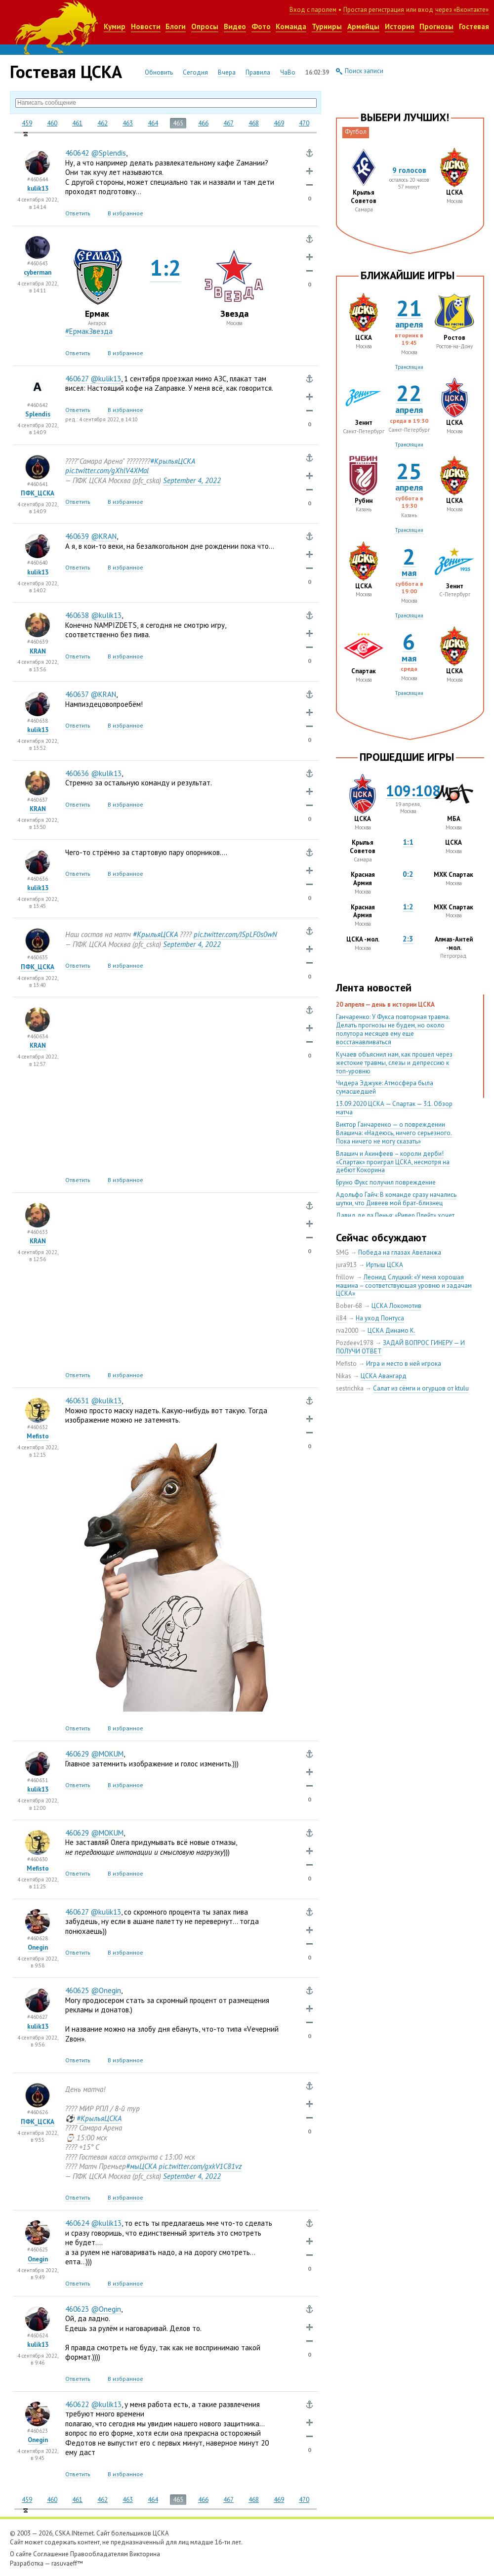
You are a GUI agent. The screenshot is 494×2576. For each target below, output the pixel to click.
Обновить (159, 72)
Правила (258, 72)
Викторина (144, 2554)
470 (304, 123)
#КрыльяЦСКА (172, 461)
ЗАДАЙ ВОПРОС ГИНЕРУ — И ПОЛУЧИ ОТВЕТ (400, 1347)
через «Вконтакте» (462, 9)
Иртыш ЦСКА (384, 1265)
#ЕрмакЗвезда (89, 331)
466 (203, 123)
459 (27, 123)
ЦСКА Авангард (384, 1376)
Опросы (204, 26)
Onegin (38, 1947)
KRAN (38, 651)
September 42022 (192, 480)
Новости (146, 26)
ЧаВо (287, 72)
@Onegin (106, 1990)
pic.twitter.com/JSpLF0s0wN (235, 934)
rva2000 (347, 1330)
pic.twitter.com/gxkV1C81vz (200, 2166)
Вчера (227, 72)
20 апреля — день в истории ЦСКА (385, 1004)
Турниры (327, 26)
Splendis (37, 414)
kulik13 (37, 188)
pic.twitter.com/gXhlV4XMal (107, 470)
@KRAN (104, 536)
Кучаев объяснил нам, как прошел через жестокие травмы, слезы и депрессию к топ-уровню (394, 1062)
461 (77, 123)
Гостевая (474, 26)
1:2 (165, 267)
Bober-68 (349, 1306)
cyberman (37, 272)
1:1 (408, 842)
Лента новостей (374, 987)
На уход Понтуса (380, 1318)
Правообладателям (99, 2554)
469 (279, 123)
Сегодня (195, 72)
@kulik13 (105, 378)
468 (253, 123)
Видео (235, 26)
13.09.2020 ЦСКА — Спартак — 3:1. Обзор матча (394, 1108)
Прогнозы (436, 26)
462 (102, 123)
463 (128, 123)
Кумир (114, 26)
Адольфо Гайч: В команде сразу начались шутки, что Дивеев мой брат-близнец (396, 1198)
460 (52, 123)
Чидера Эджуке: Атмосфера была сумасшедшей (384, 1087)
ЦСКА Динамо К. (391, 1330)
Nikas (343, 1376)
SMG (342, 1252)
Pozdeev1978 (354, 1343)
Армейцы (363, 26)
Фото (261, 26)
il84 (341, 1318)
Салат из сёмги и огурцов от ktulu (421, 1388)
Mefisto (38, 1436)
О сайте (21, 2554)
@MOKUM (107, 1753)
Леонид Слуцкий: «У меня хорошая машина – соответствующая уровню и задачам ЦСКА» (404, 1285)
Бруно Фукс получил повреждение (386, 1182)
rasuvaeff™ (67, 2563)
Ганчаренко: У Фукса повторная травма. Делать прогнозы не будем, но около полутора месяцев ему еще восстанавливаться (393, 1029)
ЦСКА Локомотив (396, 1306)
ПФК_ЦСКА (37, 493)
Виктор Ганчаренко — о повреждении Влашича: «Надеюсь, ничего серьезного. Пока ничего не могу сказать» (394, 1132)
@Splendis (108, 153)
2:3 (408, 938)
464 (153, 123)
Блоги (175, 26)
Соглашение (51, 2554)
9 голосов (409, 170)
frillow (345, 1277)
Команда (291, 26)
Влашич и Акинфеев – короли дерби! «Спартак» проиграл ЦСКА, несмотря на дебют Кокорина (393, 1162)
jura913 (346, 1265)
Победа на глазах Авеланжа (399, 1252)
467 (228, 123)
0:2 (408, 874)
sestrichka (350, 1388)
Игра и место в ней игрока (403, 1363)
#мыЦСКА (141, 2166)
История (399, 26)
